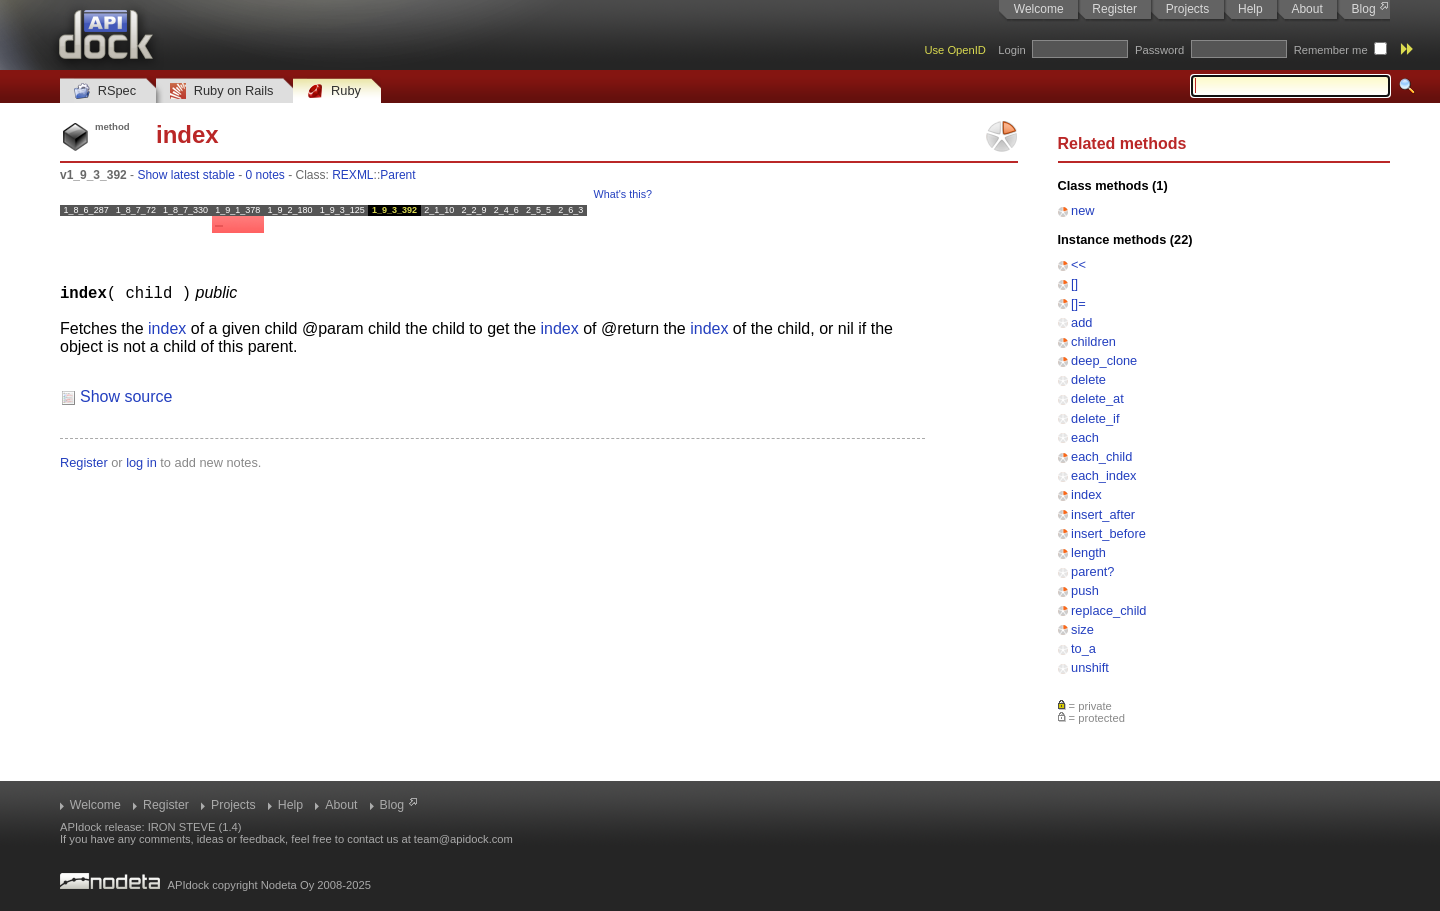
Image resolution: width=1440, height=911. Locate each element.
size (1082, 629)
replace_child (1108, 610)
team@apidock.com (463, 839)
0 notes (264, 175)
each (1085, 437)
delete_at (1097, 398)
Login (1011, 50)
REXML (352, 175)
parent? (1092, 571)
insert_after (1103, 514)
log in (141, 461)
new (1082, 210)
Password (1159, 50)
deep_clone (1104, 360)
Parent (397, 175)
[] (1074, 283)
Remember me (1331, 50)
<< (1078, 264)
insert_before (1108, 533)
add (1081, 322)
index (1086, 494)
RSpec (105, 91)
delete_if (1095, 418)
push (1085, 590)
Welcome (1039, 9)
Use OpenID (955, 50)
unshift (1090, 667)
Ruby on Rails (221, 91)
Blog (1364, 9)
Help (1250, 9)
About (1306, 9)
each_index (1103, 475)
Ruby (334, 91)
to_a (1083, 648)
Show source (126, 395)
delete (1088, 379)
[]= (1078, 303)
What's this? (623, 194)
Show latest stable (185, 175)
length (1088, 552)
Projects (1187, 9)
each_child (1101, 456)
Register (1114, 9)
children (1093, 341)
